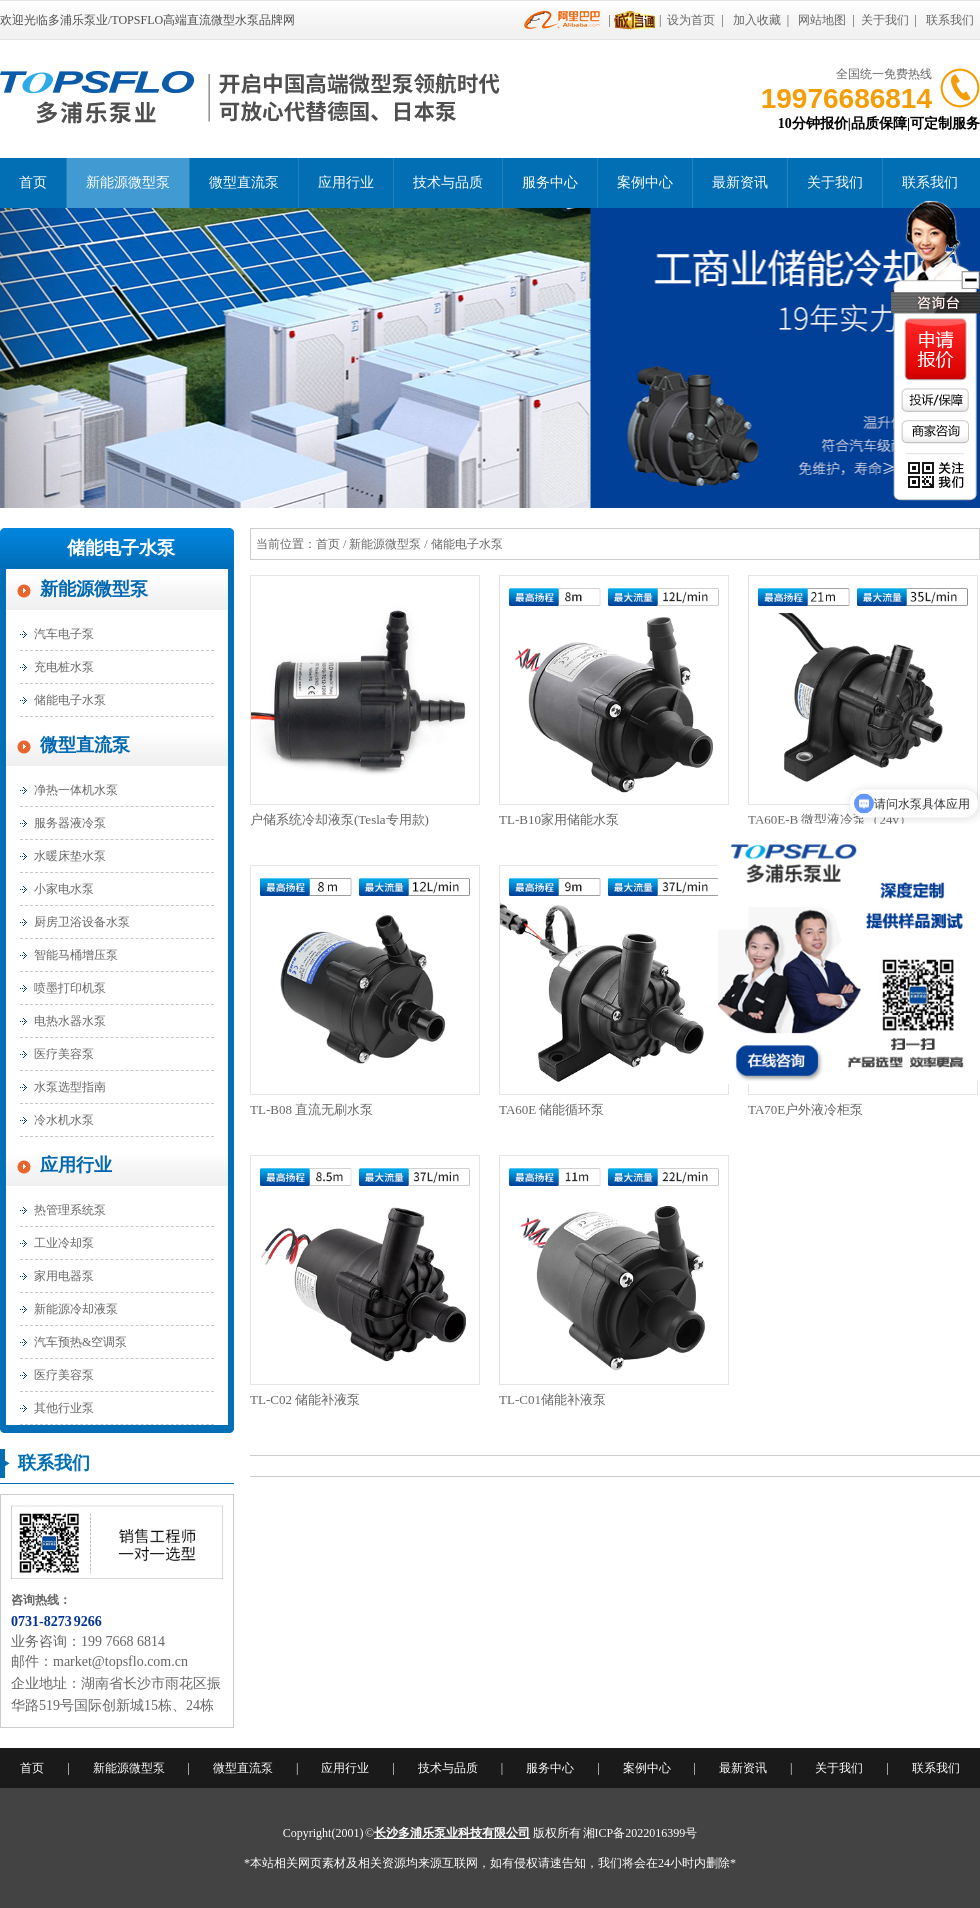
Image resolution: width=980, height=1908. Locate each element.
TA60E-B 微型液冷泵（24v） (830, 819)
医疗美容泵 (64, 1054)
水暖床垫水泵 (70, 856)
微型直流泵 (244, 182)
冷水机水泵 (64, 1120)
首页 (33, 182)
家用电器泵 (64, 1276)
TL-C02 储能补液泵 (305, 1399)
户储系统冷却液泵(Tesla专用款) (339, 819)
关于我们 (885, 20)
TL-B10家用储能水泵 (559, 819)
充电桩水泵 (64, 667)
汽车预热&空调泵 (80, 1342)
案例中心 (645, 182)
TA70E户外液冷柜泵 (805, 1109)
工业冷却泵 (64, 1243)
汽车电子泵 (64, 634)
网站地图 (822, 20)
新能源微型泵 (128, 182)
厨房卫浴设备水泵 (82, 922)
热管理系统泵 (70, 1210)
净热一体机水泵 (76, 790)
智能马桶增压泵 (76, 955)
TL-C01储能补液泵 (552, 1399)
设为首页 (691, 20)
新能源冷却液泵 (76, 1309)
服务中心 (550, 182)
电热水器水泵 (70, 1021)
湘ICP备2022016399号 (640, 1833)
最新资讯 (740, 182)
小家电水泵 (64, 889)
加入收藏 (757, 20)
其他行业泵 (64, 1408)
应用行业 (346, 182)
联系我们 (950, 20)
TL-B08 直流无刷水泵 (311, 1109)
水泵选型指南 (70, 1087)
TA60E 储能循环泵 (551, 1109)
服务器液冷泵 (70, 823)
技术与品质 (448, 182)
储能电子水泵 (121, 548)
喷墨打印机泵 (70, 988)
